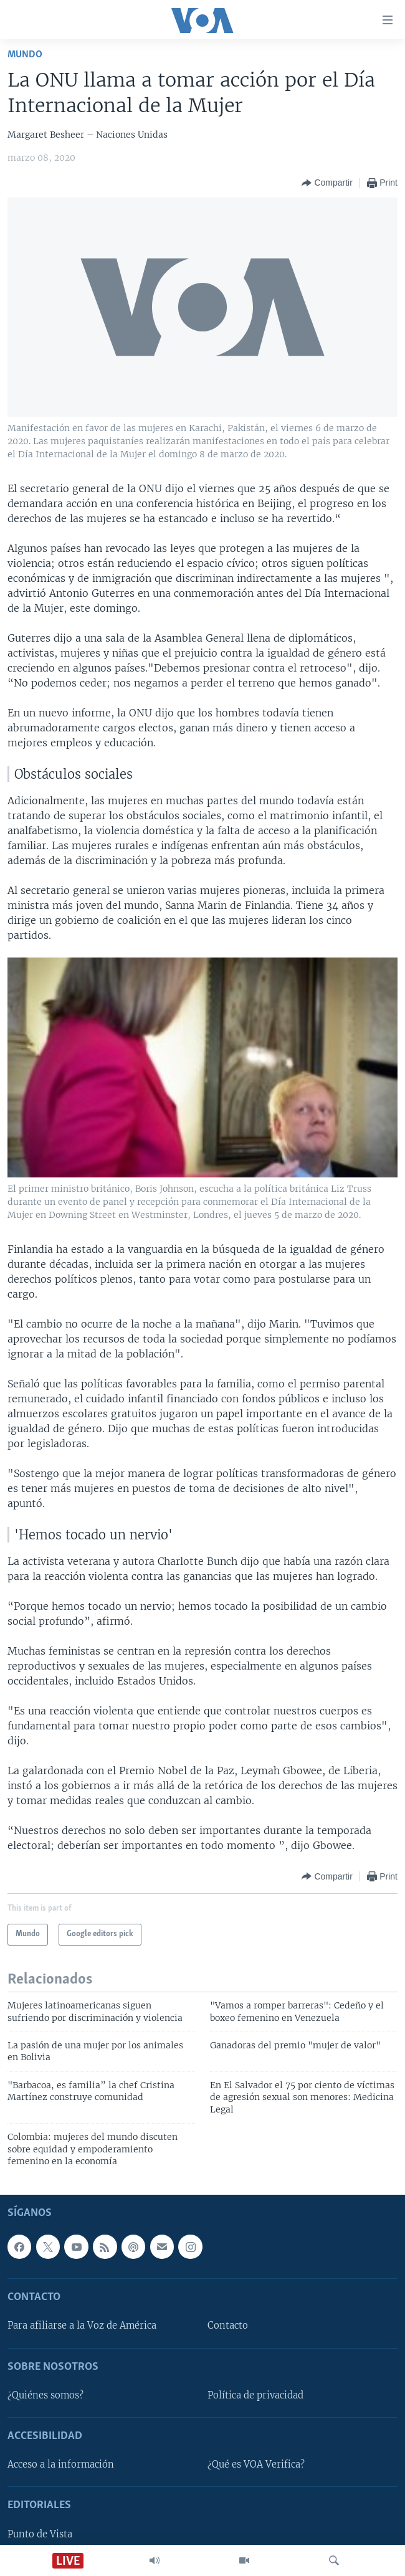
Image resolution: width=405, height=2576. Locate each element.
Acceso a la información (60, 2465)
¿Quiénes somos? (45, 2395)
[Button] (327, 183)
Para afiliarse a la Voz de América (81, 2326)
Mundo (24, 54)
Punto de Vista (39, 2534)
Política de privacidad (255, 2395)
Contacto (227, 2326)
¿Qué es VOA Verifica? (256, 2465)
